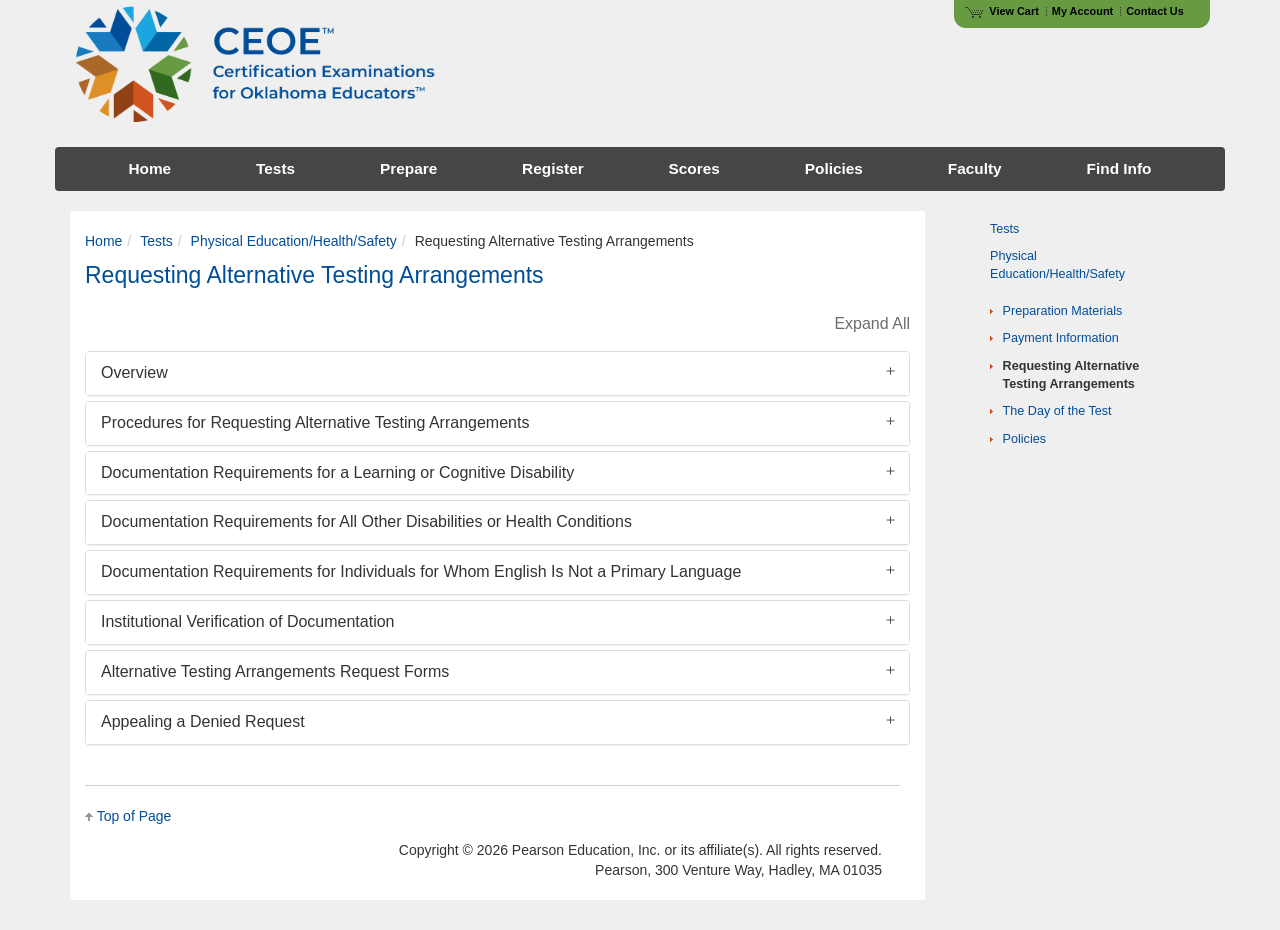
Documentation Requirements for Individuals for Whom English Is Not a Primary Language (421, 571)
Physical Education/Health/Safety (294, 241)
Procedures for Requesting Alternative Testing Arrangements (315, 422)
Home (103, 241)
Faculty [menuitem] (975, 168)
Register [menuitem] (553, 168)
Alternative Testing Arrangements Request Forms (275, 671)
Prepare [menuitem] (408, 168)
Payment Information (1061, 338)
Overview (134, 372)
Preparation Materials (1063, 311)
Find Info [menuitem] (1119, 168)
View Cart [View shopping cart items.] (1002, 11)
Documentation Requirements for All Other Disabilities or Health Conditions (366, 521)
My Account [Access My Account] (1082, 11)
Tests (156, 241)
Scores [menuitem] (694, 168)
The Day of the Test (1057, 411)
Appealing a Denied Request (203, 721)
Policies (1024, 439)
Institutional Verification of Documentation (248, 621)
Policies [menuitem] (834, 168)
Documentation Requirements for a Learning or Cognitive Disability (337, 472)
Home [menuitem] (149, 168)
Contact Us (1155, 11)
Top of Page (134, 816)
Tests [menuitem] (275, 168)
